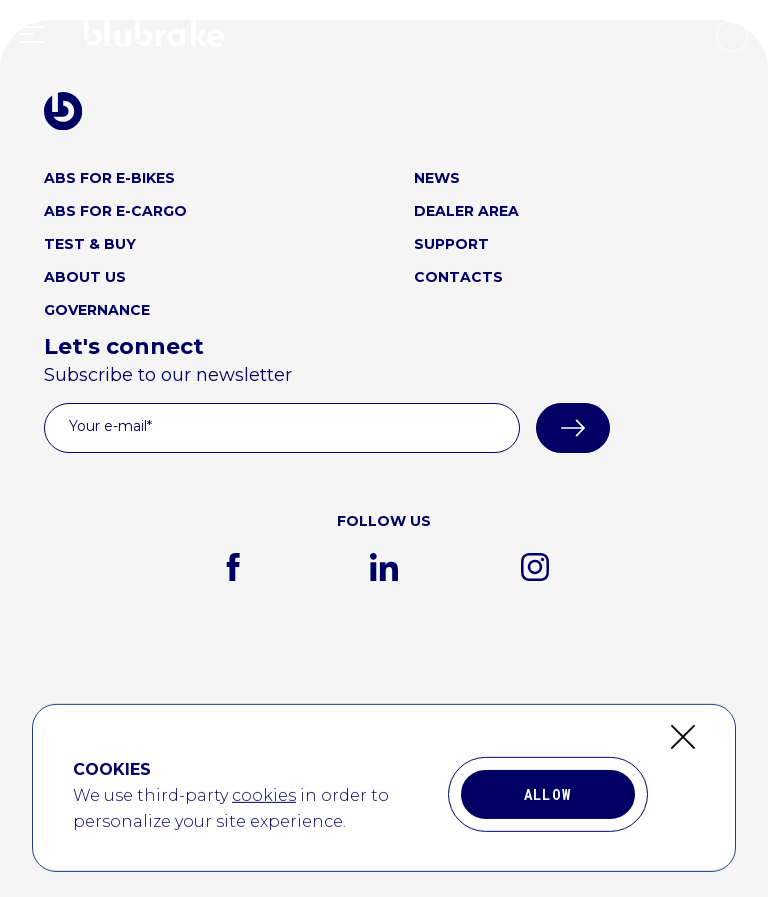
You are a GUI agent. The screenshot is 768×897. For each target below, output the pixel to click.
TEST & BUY (90, 244)
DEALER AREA (466, 211)
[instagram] (535, 567)
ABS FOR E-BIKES (109, 178)
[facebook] (233, 567)
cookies (264, 825)
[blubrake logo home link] (63, 111)
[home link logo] (154, 38)
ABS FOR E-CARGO (115, 211)
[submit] (573, 428)
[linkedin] (384, 567)
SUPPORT (451, 244)
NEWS (437, 178)
